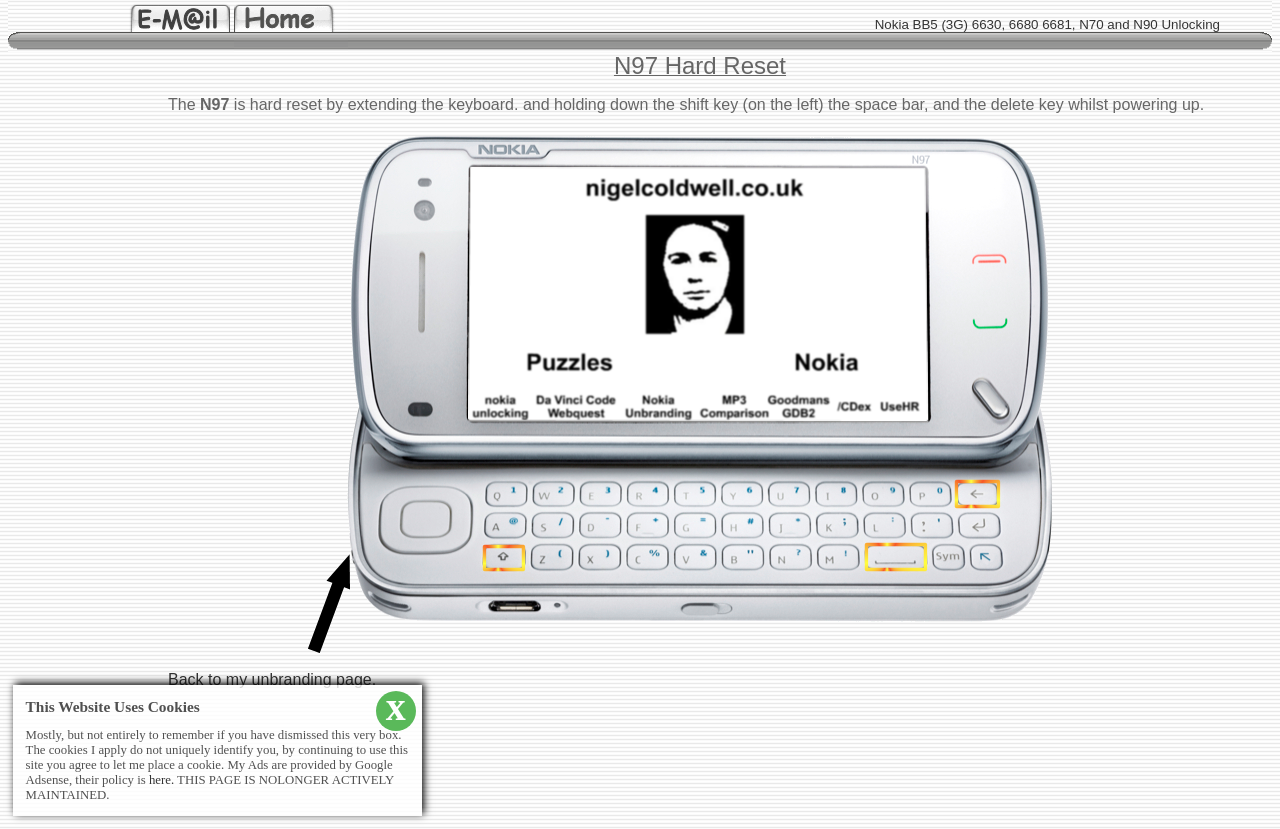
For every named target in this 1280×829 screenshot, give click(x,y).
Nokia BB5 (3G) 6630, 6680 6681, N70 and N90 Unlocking (1047, 24)
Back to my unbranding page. (272, 679)
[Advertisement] (68, 406)
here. (161, 780)
